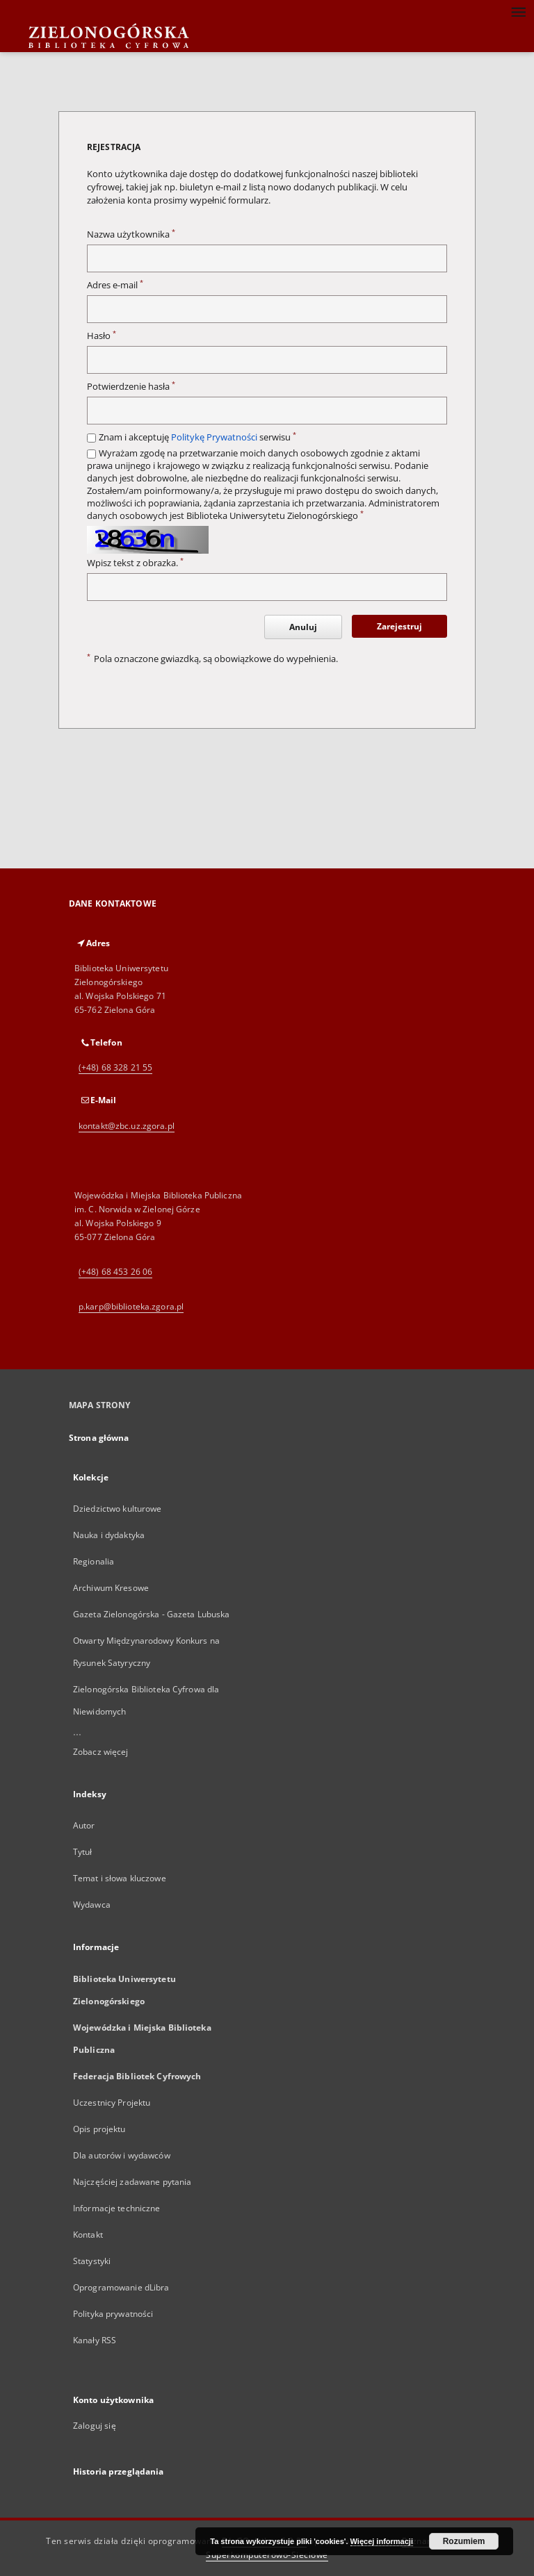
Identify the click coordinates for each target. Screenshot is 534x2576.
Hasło (101, 336)
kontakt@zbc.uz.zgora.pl (127, 1126)
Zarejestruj (399, 626)
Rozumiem (464, 2541)
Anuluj (303, 627)
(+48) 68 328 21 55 (115, 1067)
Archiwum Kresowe (111, 1588)
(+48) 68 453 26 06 (115, 1272)
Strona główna (99, 1438)
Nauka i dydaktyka (109, 1535)
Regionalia (93, 1561)
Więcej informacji (381, 2541)
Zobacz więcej (101, 1752)
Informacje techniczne (117, 2208)
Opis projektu (99, 2129)
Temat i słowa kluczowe (119, 1878)
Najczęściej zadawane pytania (132, 2182)
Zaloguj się (94, 2425)
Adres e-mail (115, 285)
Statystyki (92, 2261)
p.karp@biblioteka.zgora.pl (131, 1306)
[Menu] (518, 11)
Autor (84, 1825)
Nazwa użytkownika (131, 234)
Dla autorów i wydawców (121, 2155)
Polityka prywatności (113, 2314)
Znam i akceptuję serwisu (197, 437)
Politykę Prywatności (214, 437)
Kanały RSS (94, 2340)
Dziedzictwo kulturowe (117, 1508)
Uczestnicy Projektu (111, 2102)
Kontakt (88, 2234)
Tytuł (82, 1852)
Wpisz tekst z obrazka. (135, 563)
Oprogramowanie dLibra (121, 2287)
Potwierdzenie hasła (131, 387)
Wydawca (92, 1904)
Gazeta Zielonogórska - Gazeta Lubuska (151, 1614)
